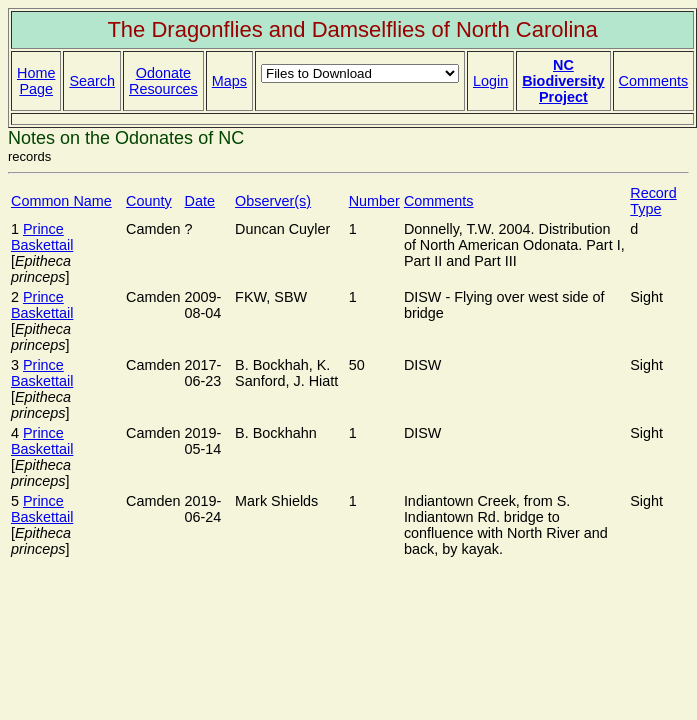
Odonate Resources (163, 81)
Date (200, 201)
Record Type (653, 201)
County (149, 201)
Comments (654, 81)
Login (490, 81)
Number (374, 201)
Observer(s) (273, 201)
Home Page (36, 81)
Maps (229, 81)
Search (92, 81)
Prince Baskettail (42, 237)
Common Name (61, 201)
